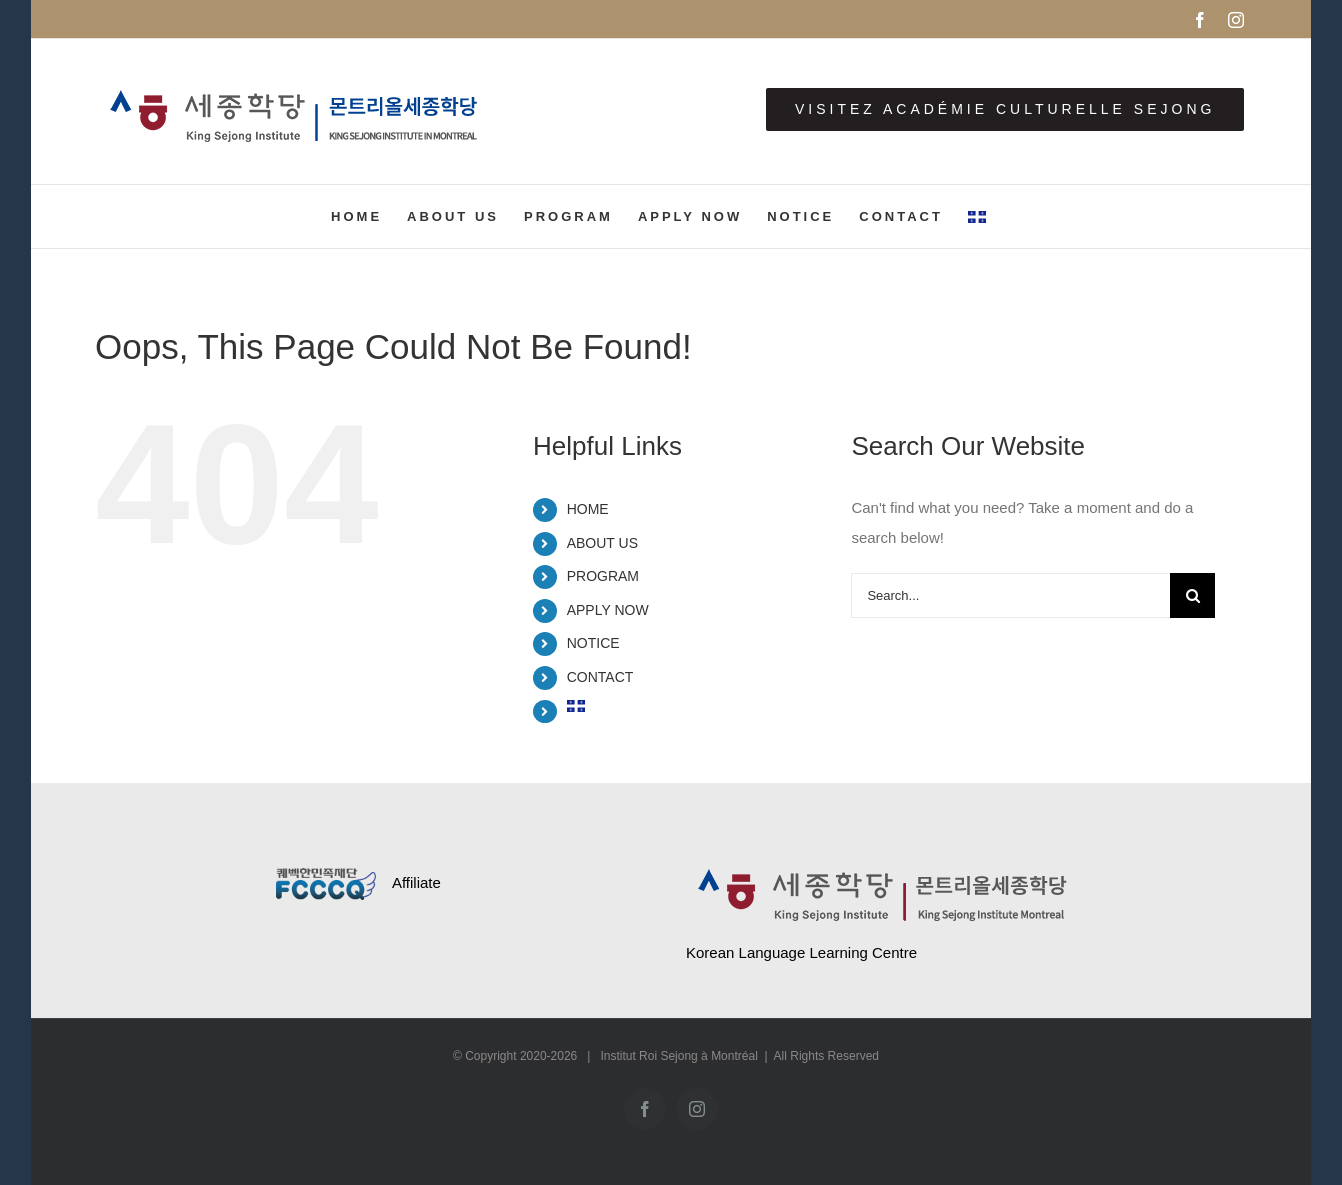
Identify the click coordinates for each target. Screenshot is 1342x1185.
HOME (588, 509)
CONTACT (600, 677)
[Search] (1192, 595)
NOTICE (593, 643)
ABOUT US (602, 543)
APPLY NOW (608, 610)
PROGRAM (603, 576)
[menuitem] (977, 216)
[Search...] (1010, 595)
